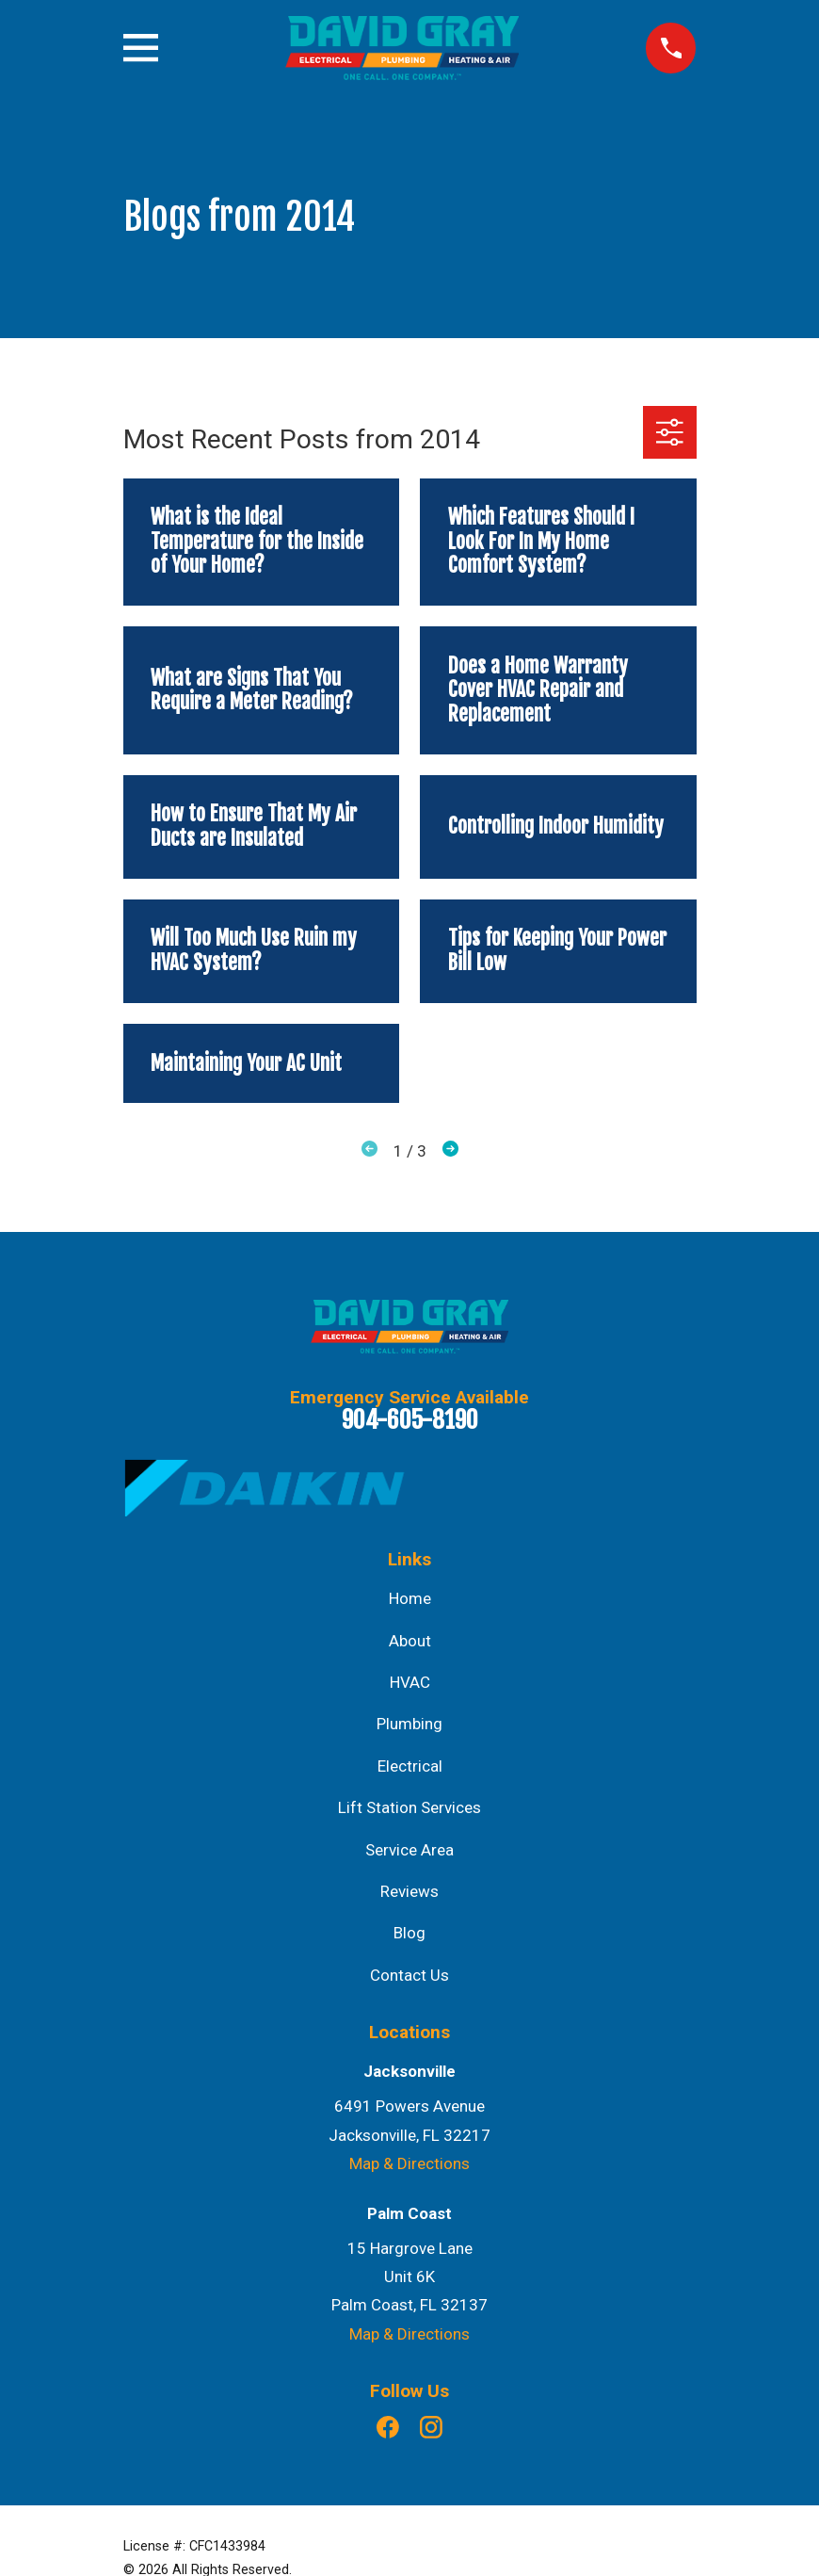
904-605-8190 (410, 1419)
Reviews (409, 1891)
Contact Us (409, 1975)
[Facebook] (388, 2427)
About (410, 1640)
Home (410, 1598)
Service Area (409, 1849)
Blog (409, 1932)
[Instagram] (431, 2427)
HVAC (410, 1682)
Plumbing (409, 1723)
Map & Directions (409, 2163)
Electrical (409, 1766)
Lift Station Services (409, 1807)
